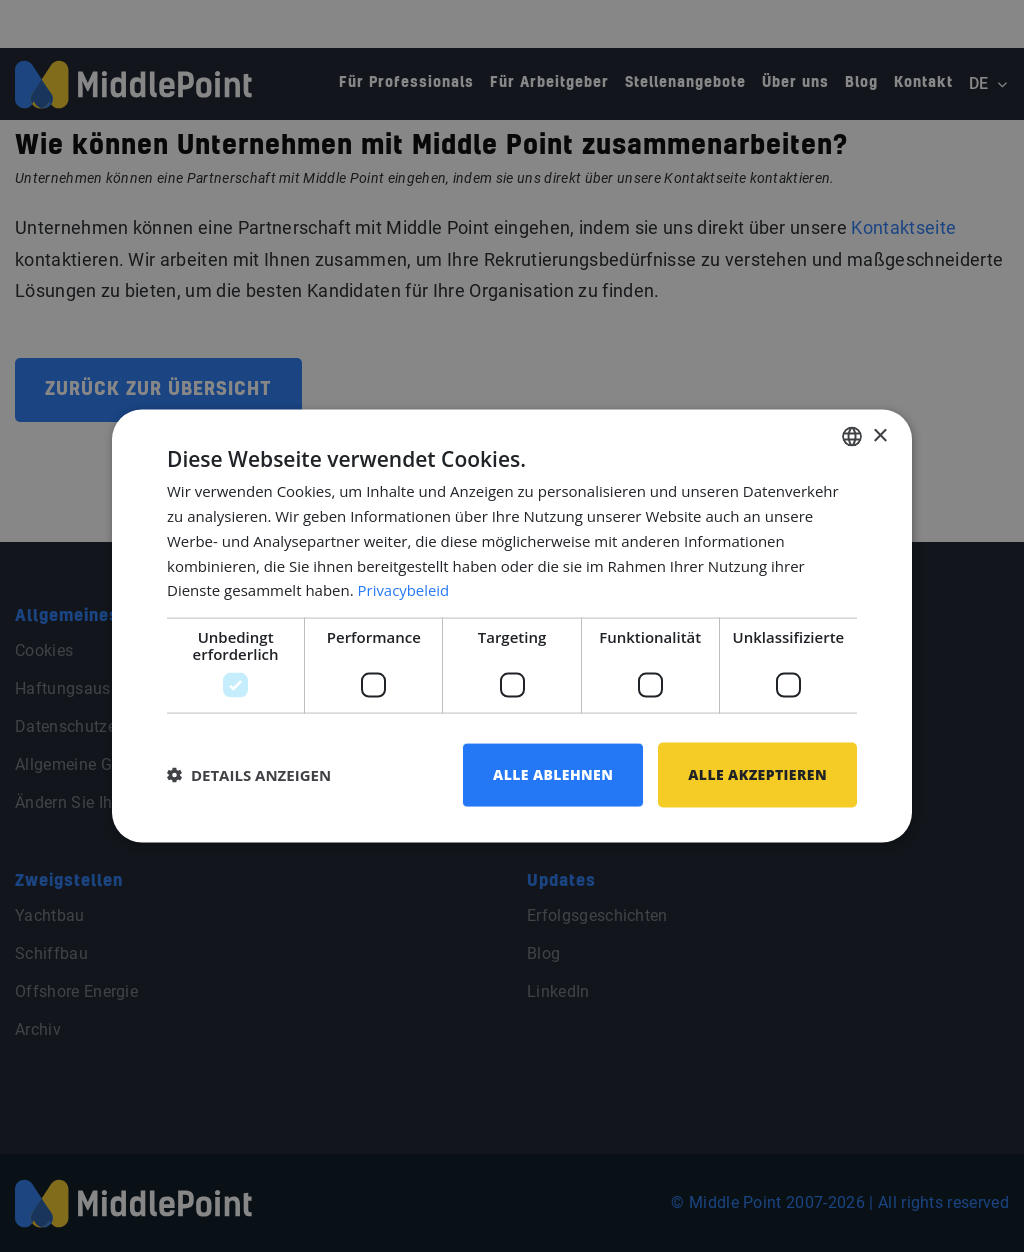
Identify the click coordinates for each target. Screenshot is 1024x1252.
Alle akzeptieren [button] (757, 774)
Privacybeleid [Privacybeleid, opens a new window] (404, 590)
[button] (249, 775)
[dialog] (512, 626)
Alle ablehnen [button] (553, 774)
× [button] (879, 435)
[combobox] (852, 437)
